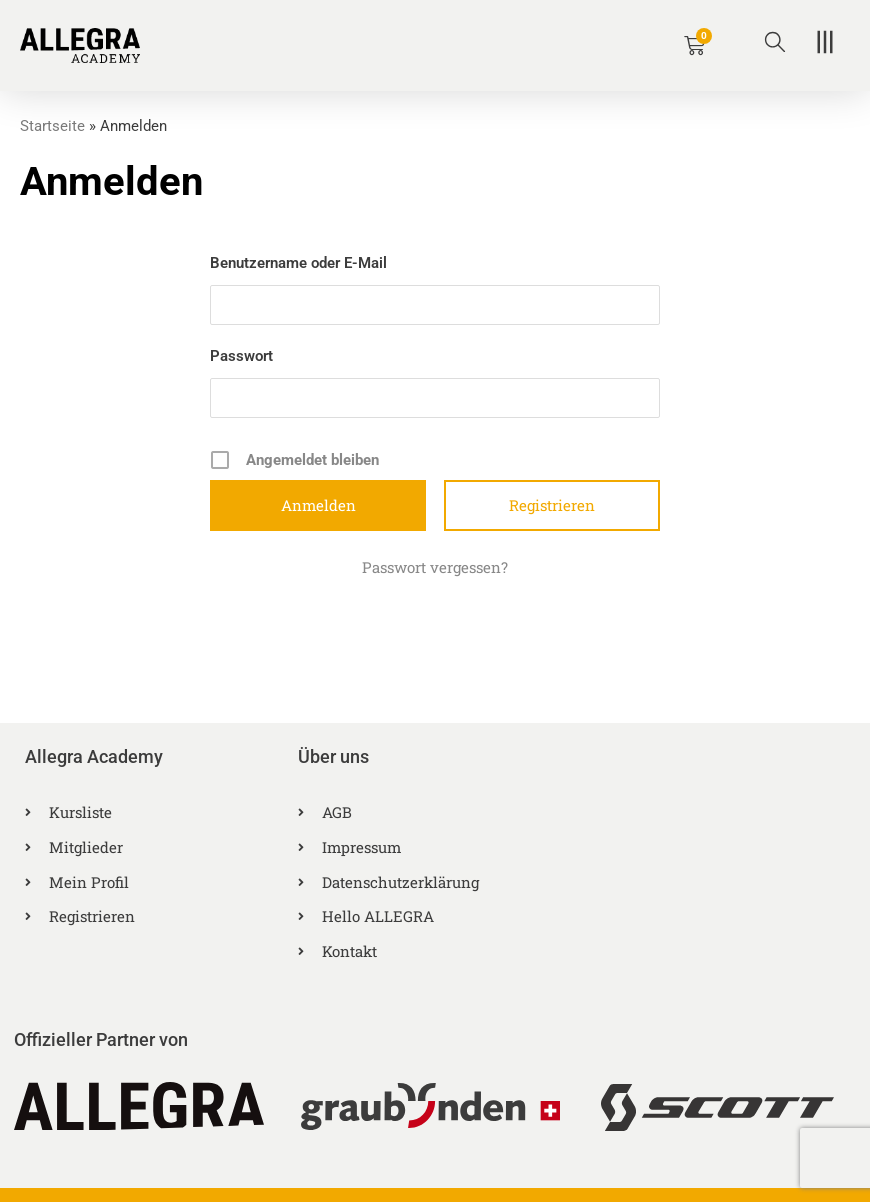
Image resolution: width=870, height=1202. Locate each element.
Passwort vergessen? (435, 566)
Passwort (241, 355)
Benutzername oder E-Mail (298, 262)
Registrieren (552, 504)
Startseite (52, 126)
